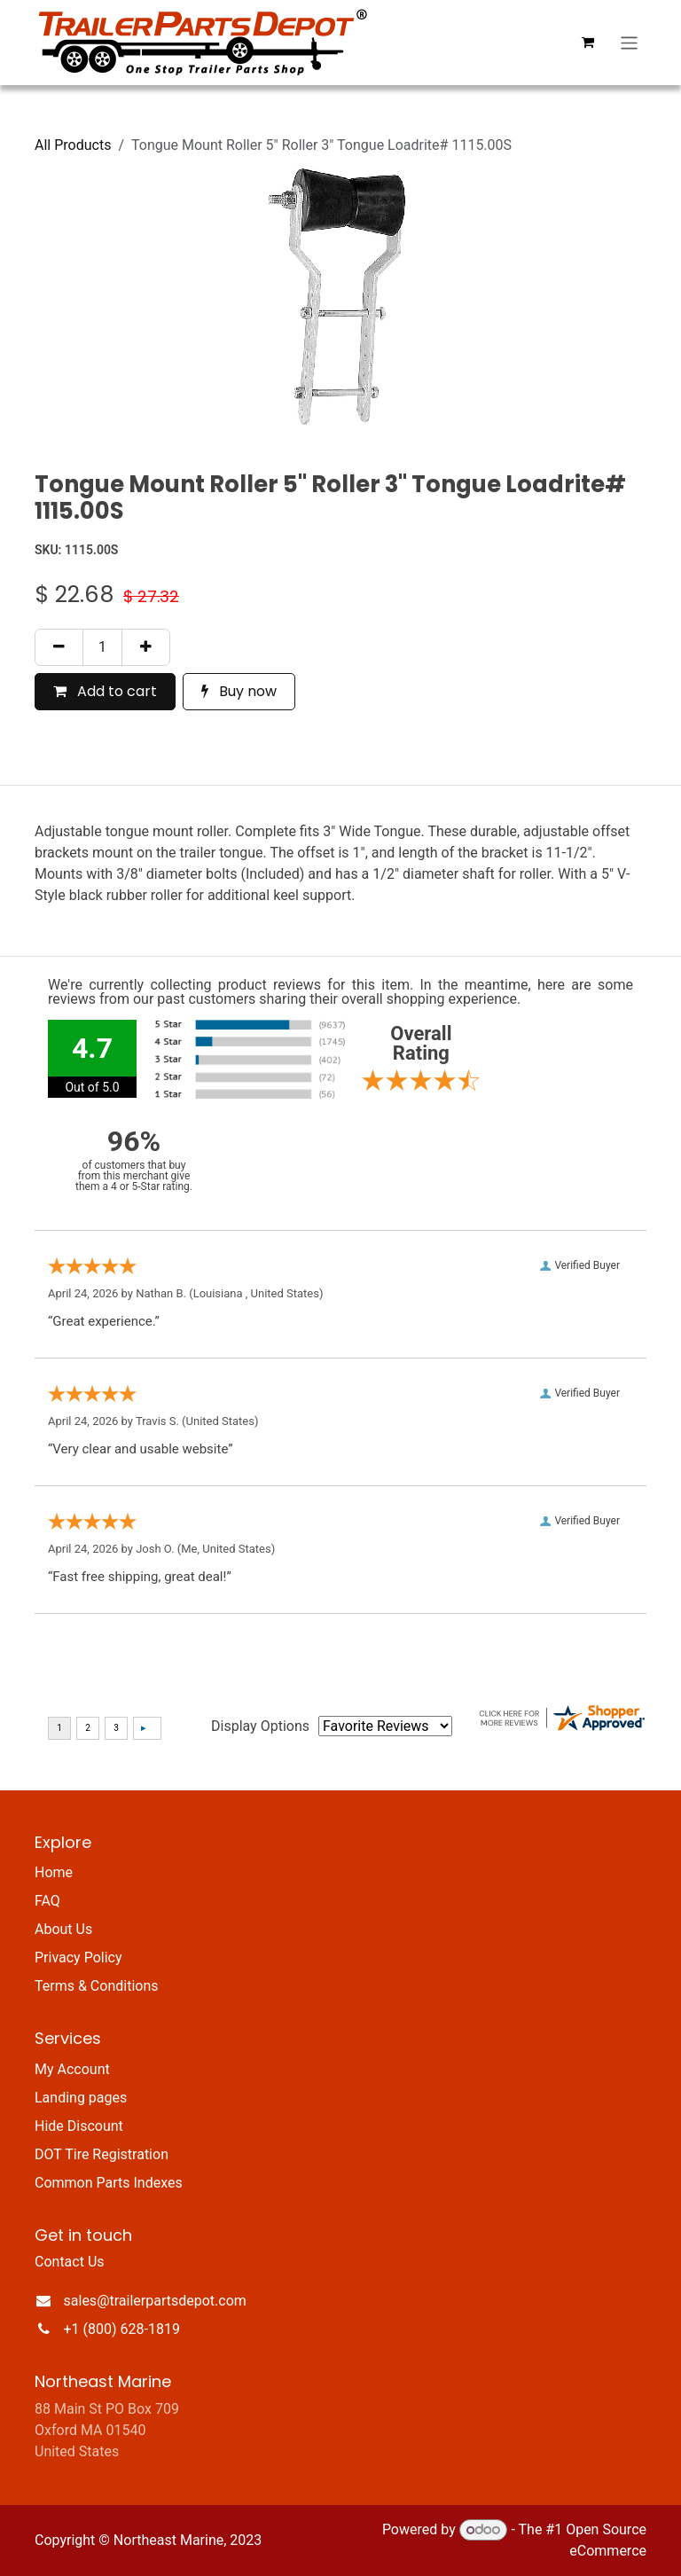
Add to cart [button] (105, 691)
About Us (63, 1929)
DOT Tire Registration (101, 2154)
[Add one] (145, 647)
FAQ (47, 1900)
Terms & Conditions (97, 1985)
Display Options (260, 1726)
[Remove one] (59, 647)
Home (54, 1872)
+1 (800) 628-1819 (122, 2329)
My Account (72, 2069)
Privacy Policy (78, 1957)
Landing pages (81, 2097)
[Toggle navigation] (629, 42)
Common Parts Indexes (109, 2182)
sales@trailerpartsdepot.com (155, 2300)
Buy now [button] (239, 691)
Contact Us (70, 2261)
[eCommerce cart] (588, 42)
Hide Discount (79, 2126)
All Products (73, 145)
